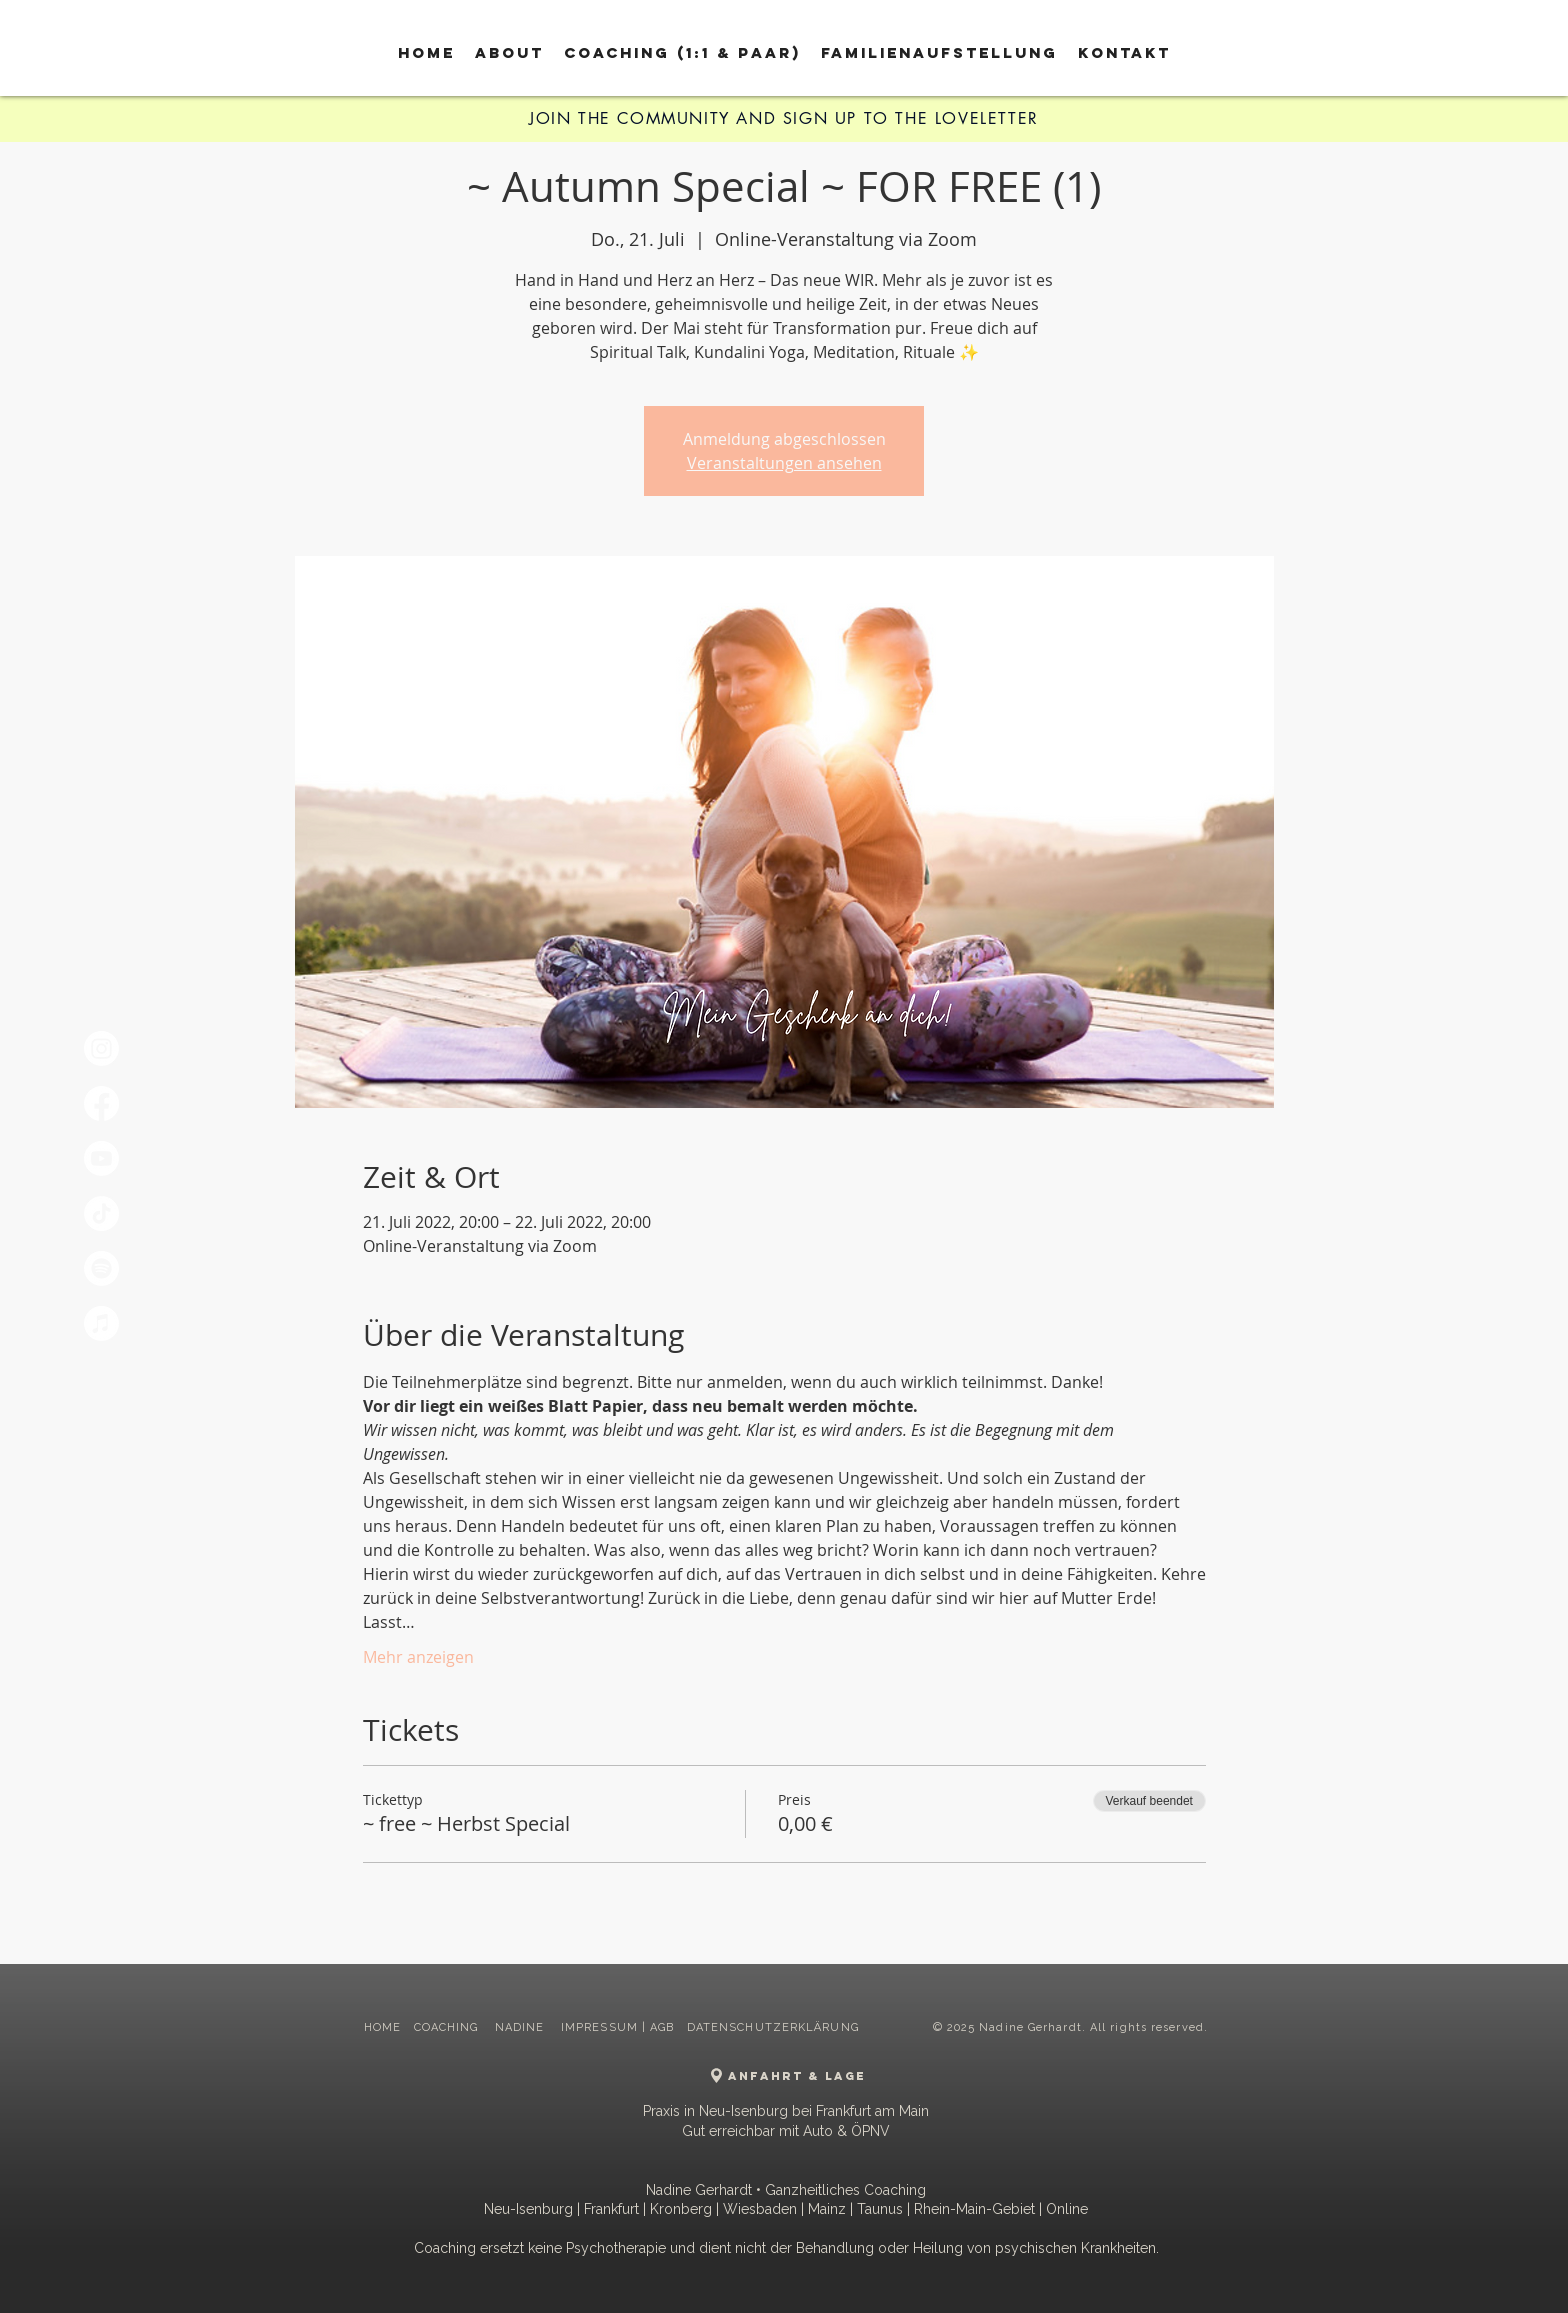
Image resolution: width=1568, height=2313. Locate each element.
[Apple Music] (101, 1323)
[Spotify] (101, 1268)
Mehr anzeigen (418, 1657)
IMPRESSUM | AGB (618, 2027)
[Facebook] (101, 1103)
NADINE (522, 2027)
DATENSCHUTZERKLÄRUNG (773, 2027)
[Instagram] (101, 1048)
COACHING (448, 2027)
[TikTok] (101, 1213)
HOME (382, 2027)
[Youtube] (101, 1158)
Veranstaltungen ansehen (784, 463)
